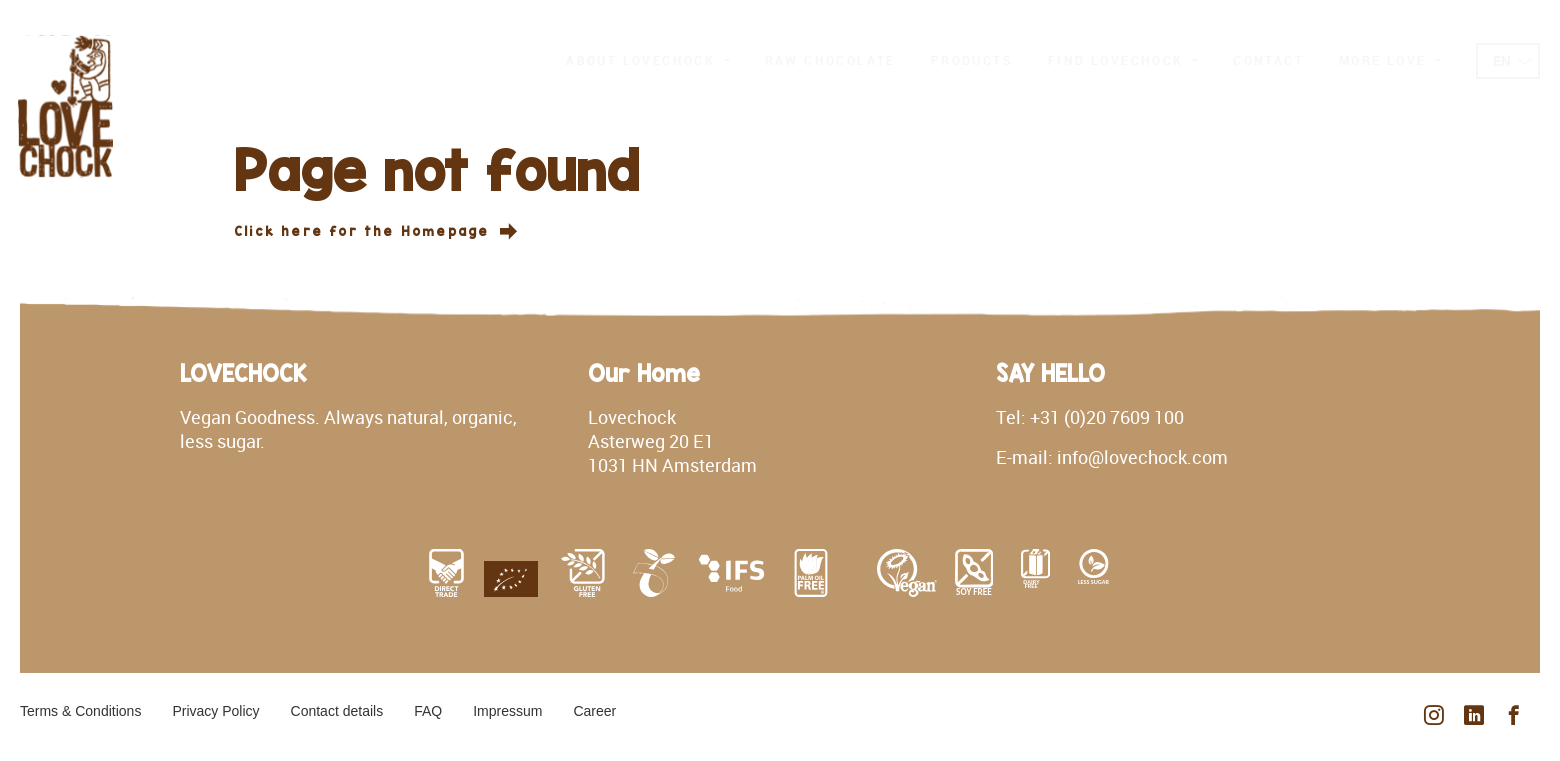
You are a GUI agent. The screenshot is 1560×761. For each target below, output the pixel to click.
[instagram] (1434, 717)
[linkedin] (1474, 717)
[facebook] (1514, 717)
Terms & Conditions (80, 711)
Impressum (507, 711)
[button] (647, 61)
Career (594, 711)
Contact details (337, 711)
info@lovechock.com (1142, 457)
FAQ (428, 711)
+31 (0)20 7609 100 (1107, 417)
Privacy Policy (215, 711)
